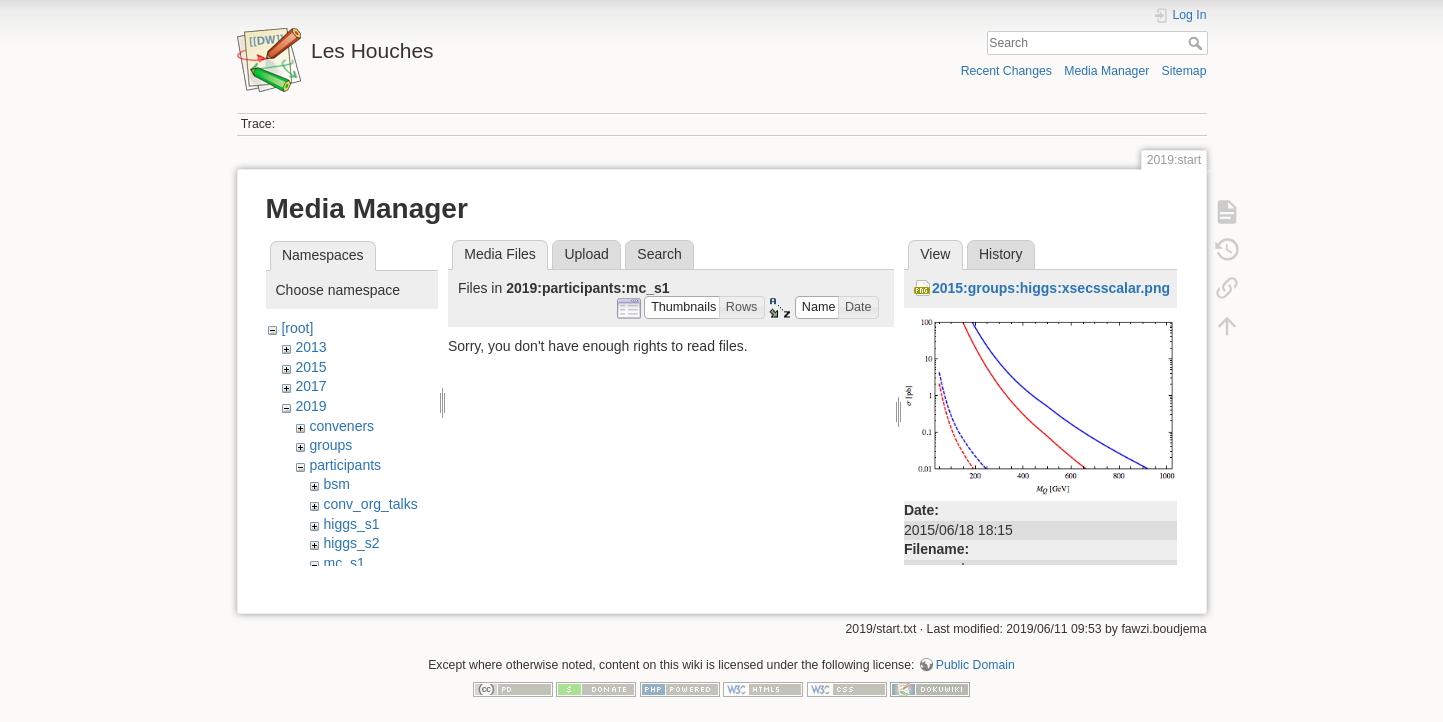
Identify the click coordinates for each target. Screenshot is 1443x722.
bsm (336, 484)
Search (1197, 43)
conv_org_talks (370, 504)
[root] (297, 328)
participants (345, 465)
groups (330, 445)
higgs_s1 (351, 524)
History (1001, 254)
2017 (310, 386)
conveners (341, 426)
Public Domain (975, 656)
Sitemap (1184, 71)
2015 (310, 367)
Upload (586, 254)
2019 (310, 406)
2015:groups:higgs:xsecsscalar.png (1051, 288)
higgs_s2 (351, 543)
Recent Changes (1006, 71)
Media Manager (1106, 71)
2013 (310, 347)
